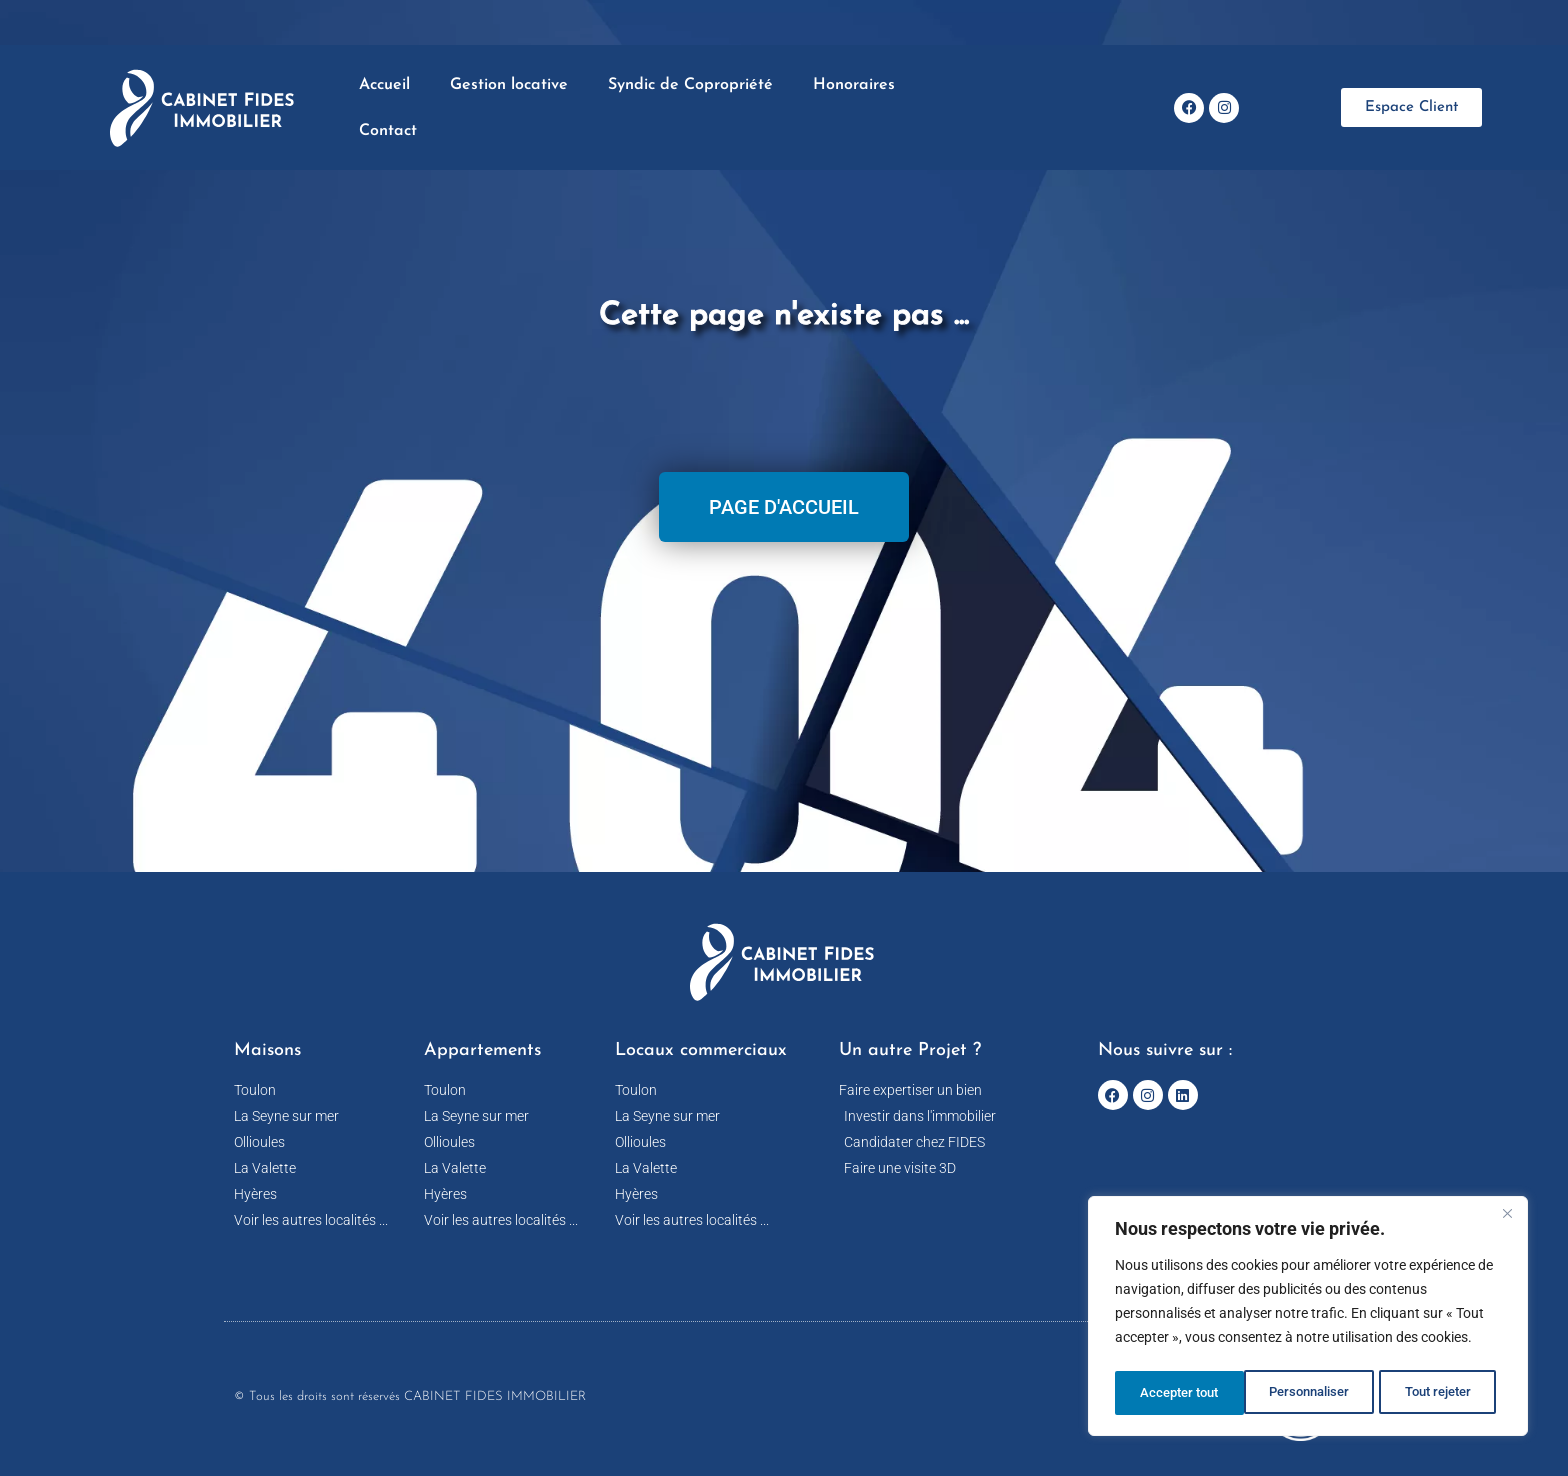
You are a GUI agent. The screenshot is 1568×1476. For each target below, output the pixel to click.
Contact (388, 131)
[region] (1308, 1319)
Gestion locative (509, 85)
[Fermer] (1507, 1219)
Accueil (384, 85)
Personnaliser (1179, 1393)
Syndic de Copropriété (690, 85)
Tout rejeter (1309, 1393)
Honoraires (854, 85)
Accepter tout (1438, 1393)
